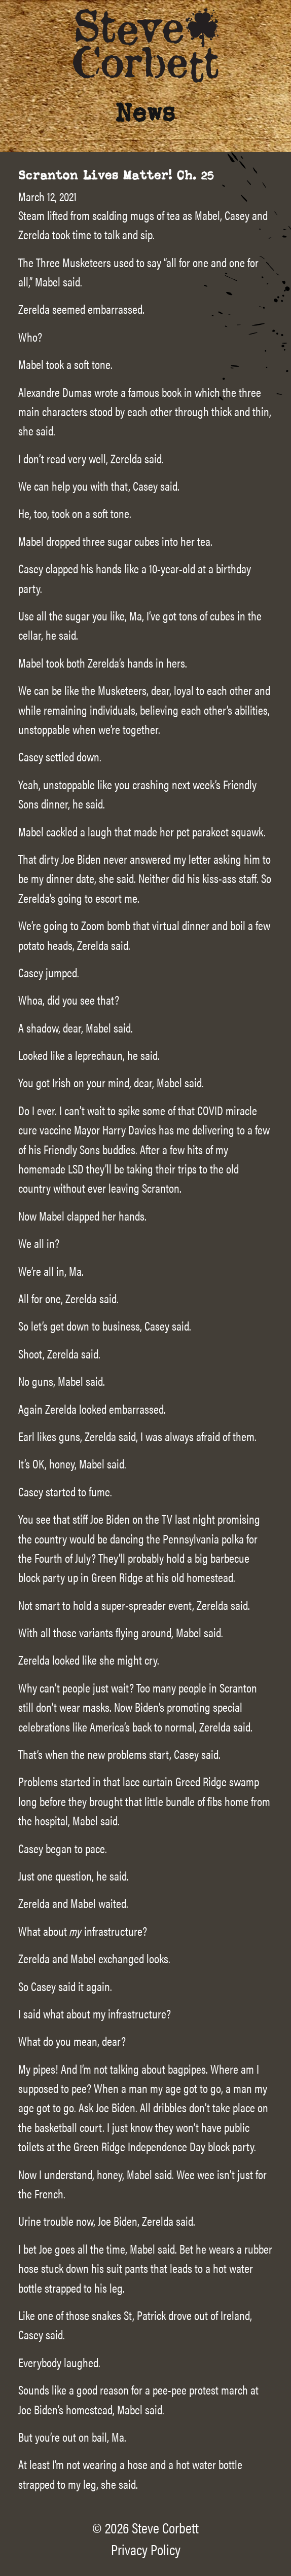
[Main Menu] (271, 26)
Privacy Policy (145, 2549)
